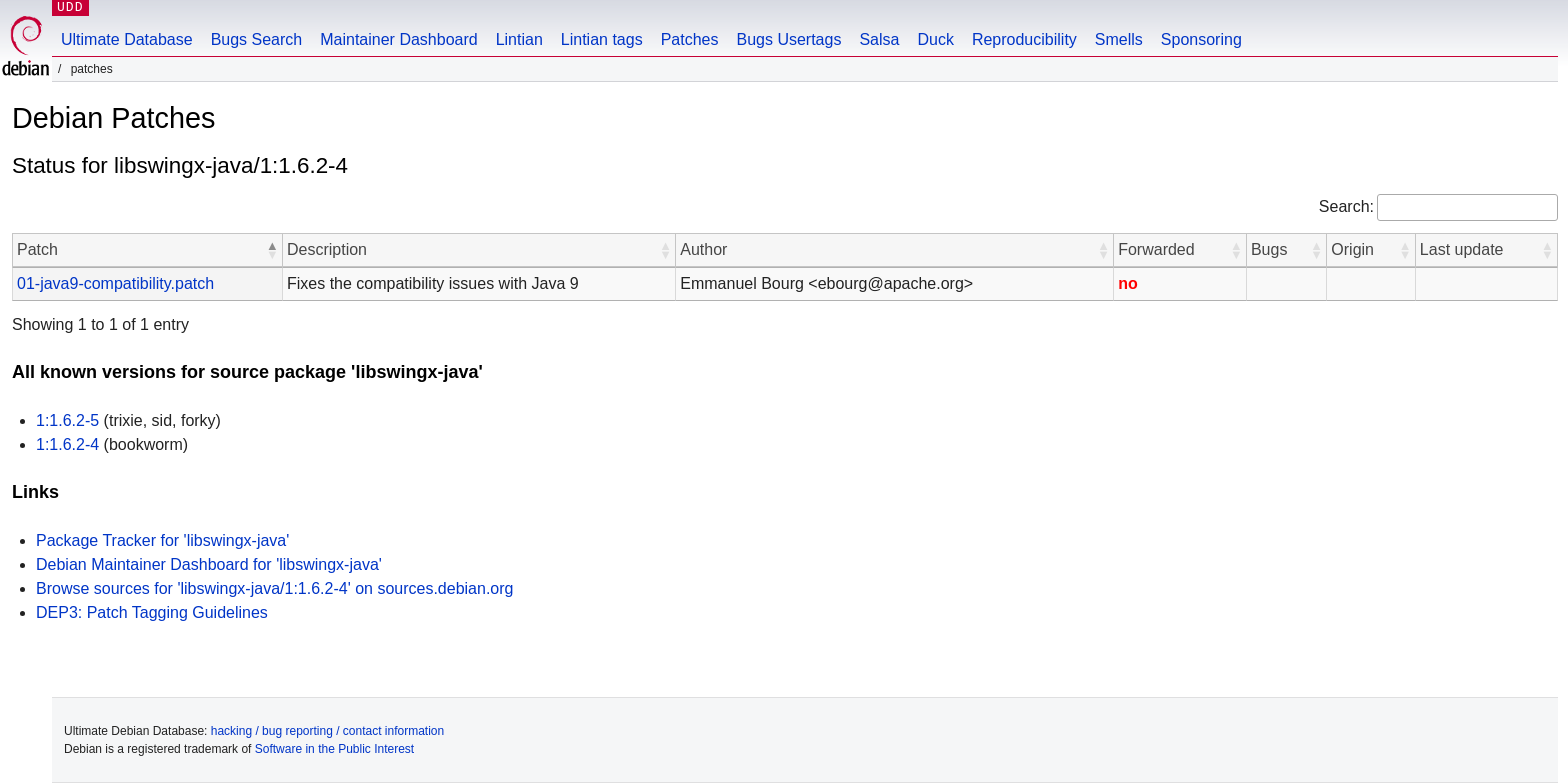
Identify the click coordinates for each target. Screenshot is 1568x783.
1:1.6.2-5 (67, 420)
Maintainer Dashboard (398, 39)
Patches (690, 39)
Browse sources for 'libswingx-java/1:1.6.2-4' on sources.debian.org (274, 588)
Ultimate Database (127, 39)
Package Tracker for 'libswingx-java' (162, 540)
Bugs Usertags (788, 39)
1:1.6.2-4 (67, 444)
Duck (935, 39)
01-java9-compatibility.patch (115, 283)
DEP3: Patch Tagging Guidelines (152, 612)
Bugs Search (257, 39)
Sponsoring (1201, 39)
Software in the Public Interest (334, 749)
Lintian (519, 39)
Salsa (879, 39)
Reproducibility (1024, 39)
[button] (272, 250)
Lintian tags (602, 39)
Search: (1346, 206)
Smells (1119, 39)
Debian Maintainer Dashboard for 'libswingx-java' (209, 564)
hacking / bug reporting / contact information (327, 731)
